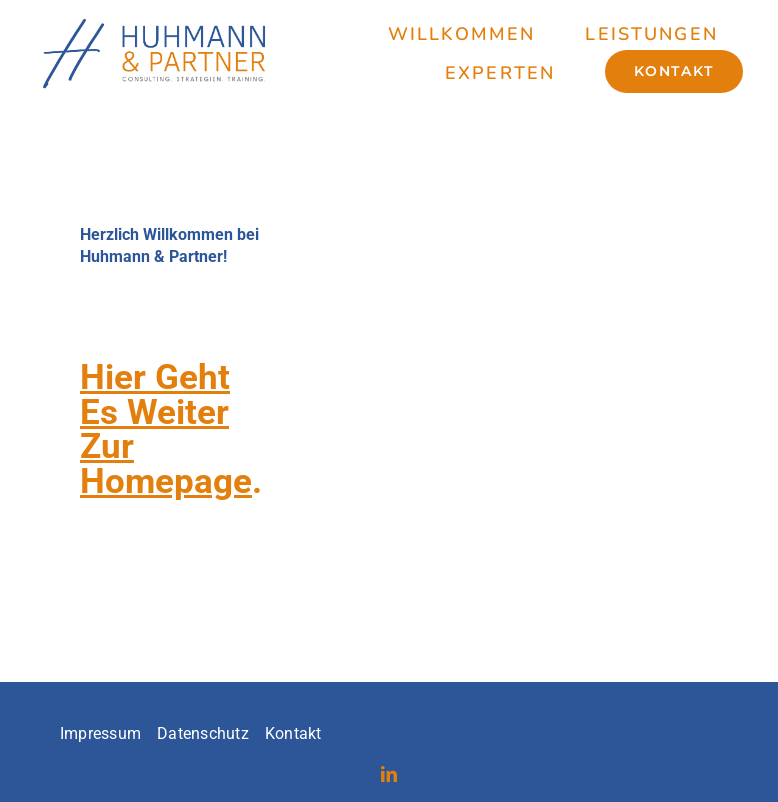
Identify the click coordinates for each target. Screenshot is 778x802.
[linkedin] (389, 774)
